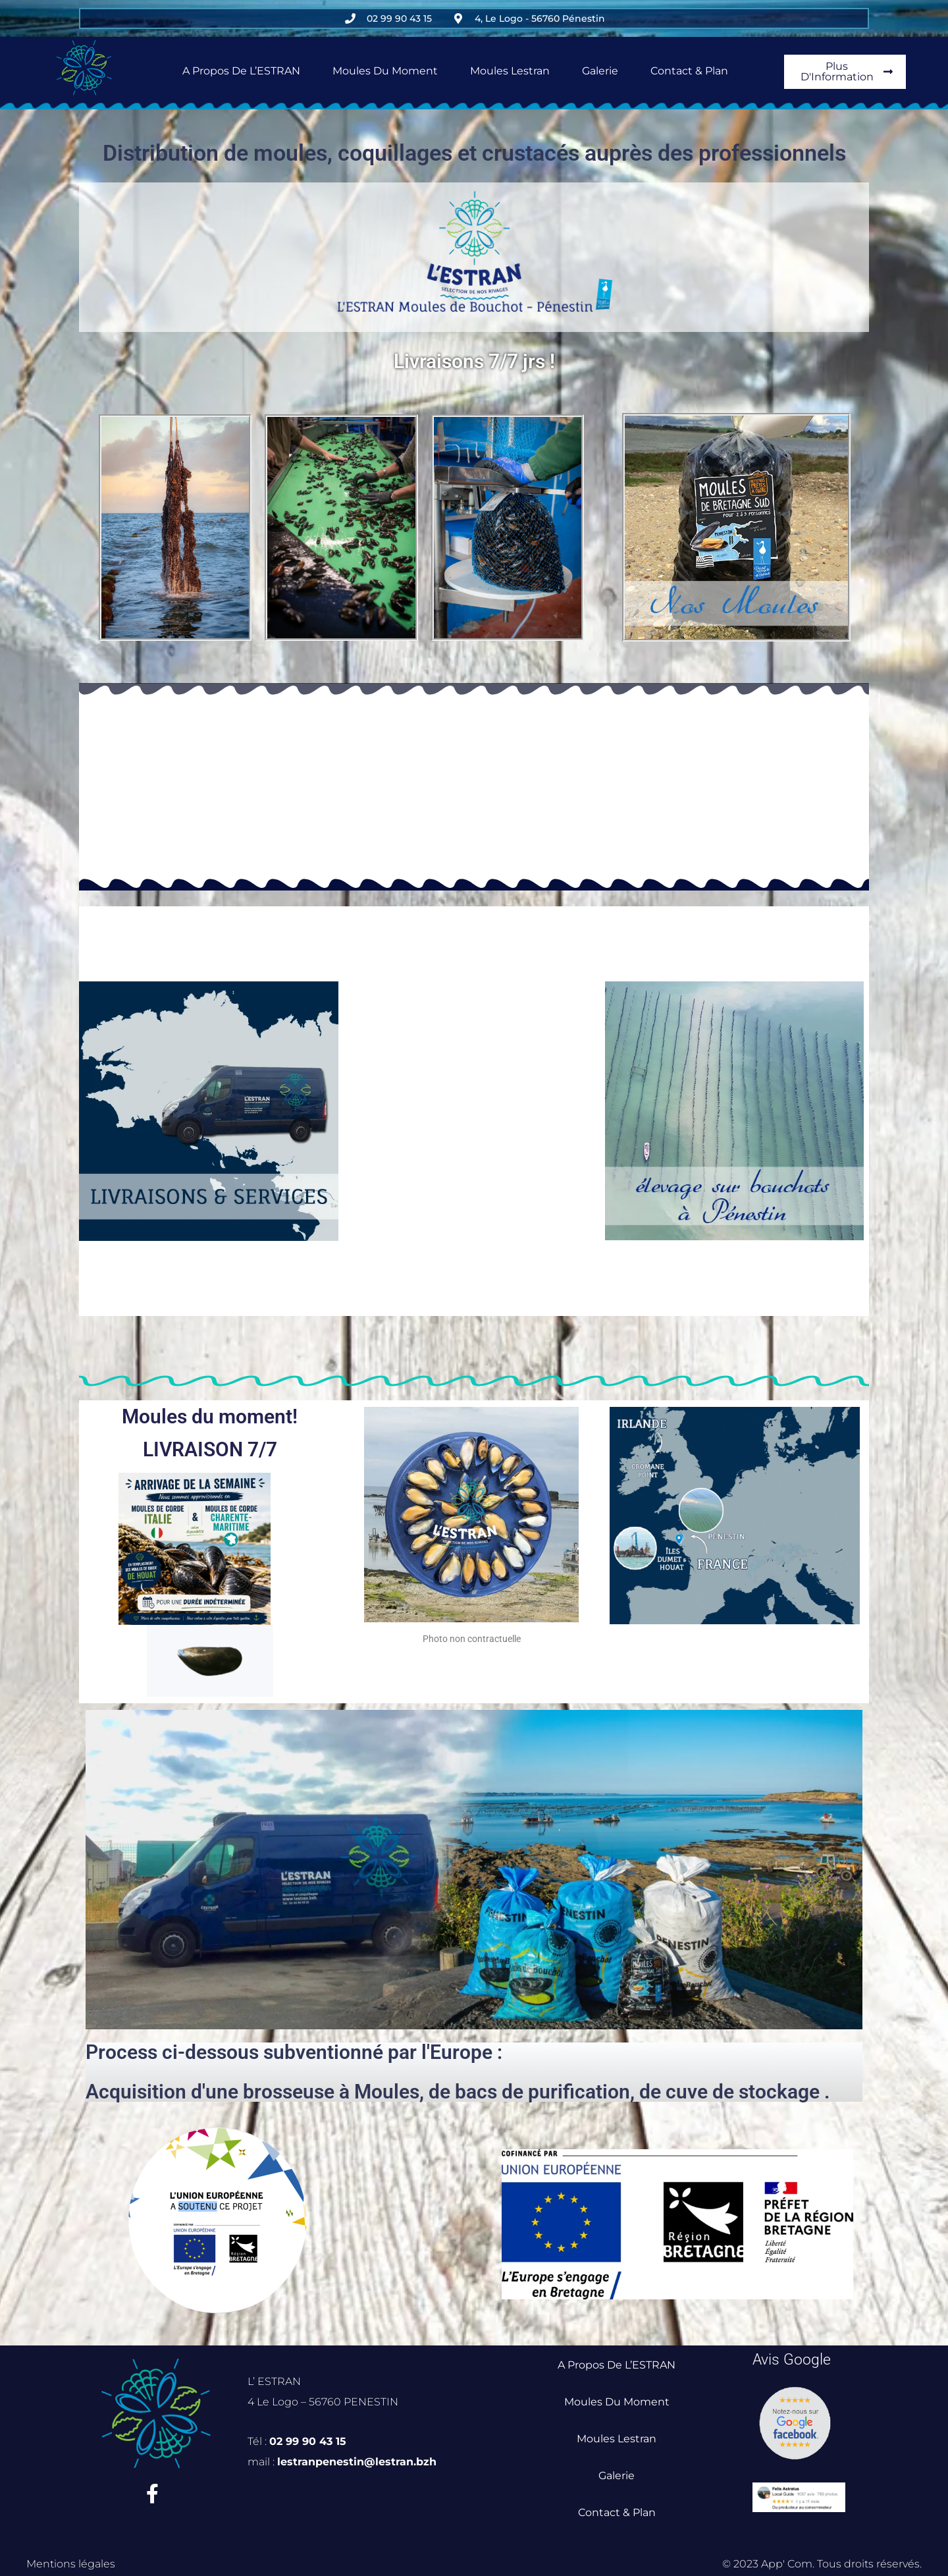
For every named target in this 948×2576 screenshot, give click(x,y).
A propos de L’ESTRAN (241, 71)
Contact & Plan (689, 71)
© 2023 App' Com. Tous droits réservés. (822, 2564)
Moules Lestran (510, 71)
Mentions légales (70, 2564)
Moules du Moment (385, 71)
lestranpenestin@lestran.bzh (356, 2461)
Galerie (600, 71)
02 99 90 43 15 (307, 2441)
